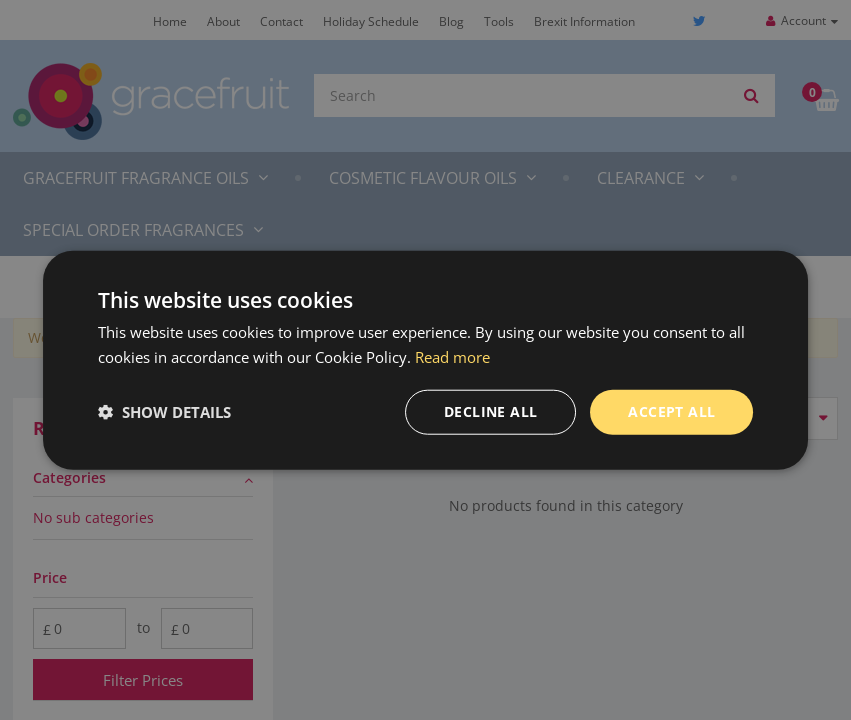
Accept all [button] (671, 411)
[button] (164, 412)
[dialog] (425, 360)
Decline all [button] (490, 411)
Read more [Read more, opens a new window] (452, 357)
